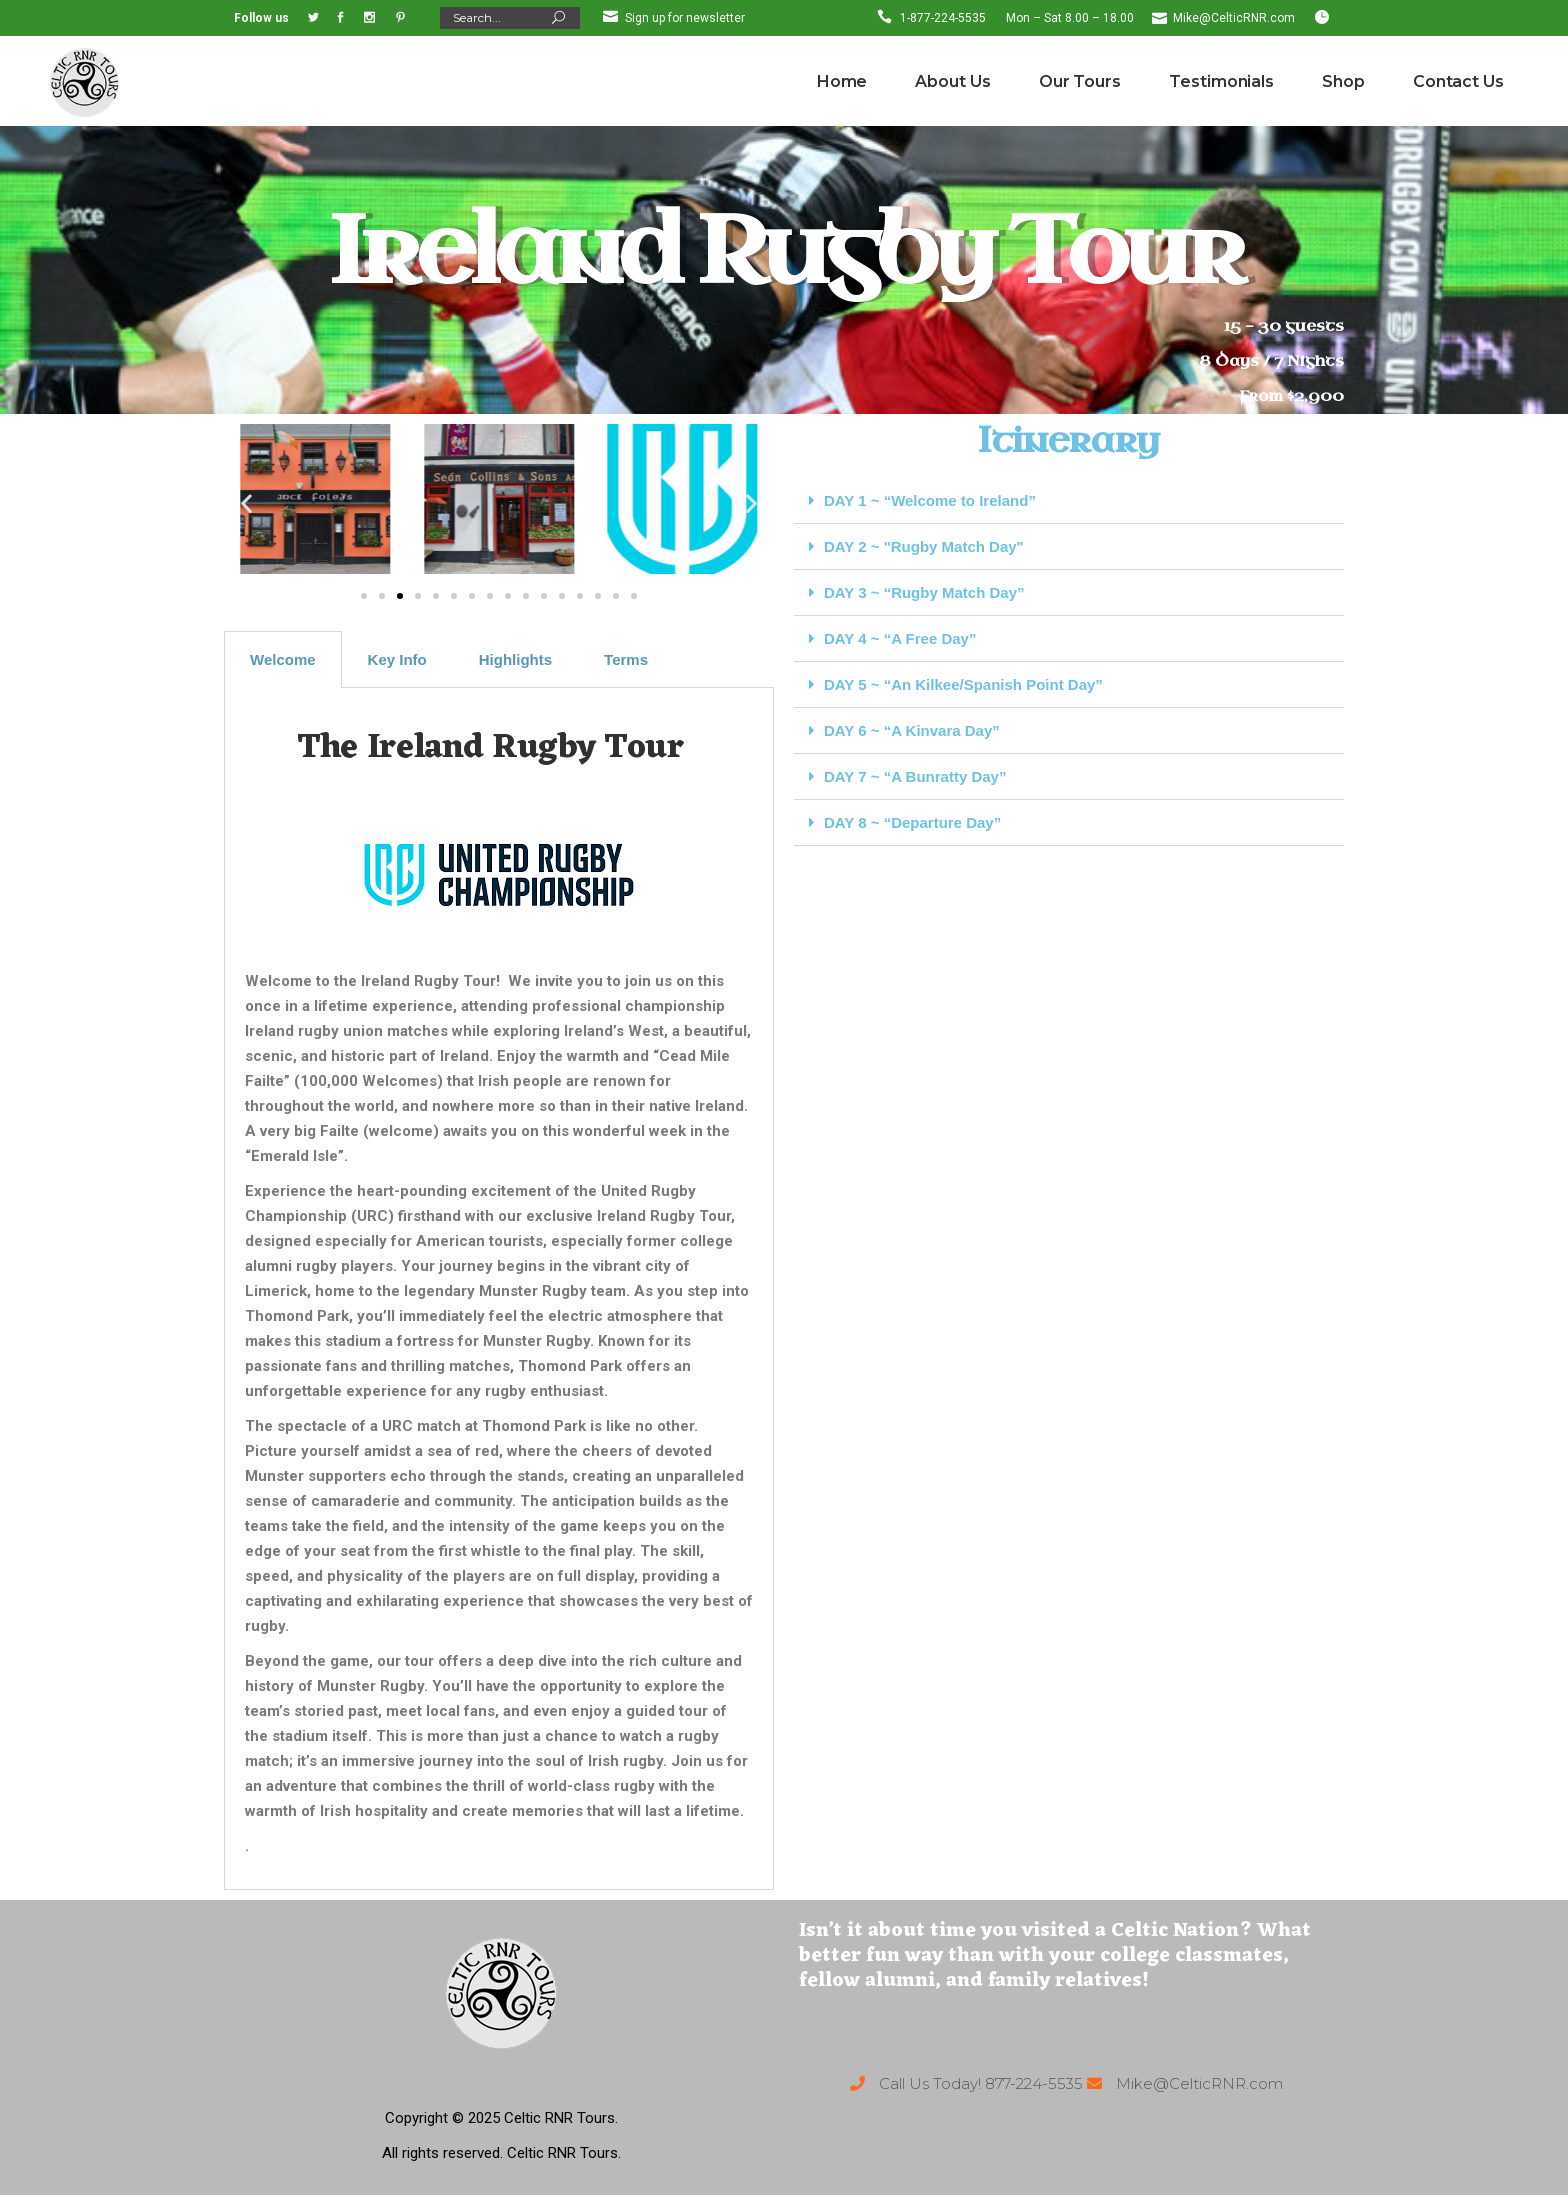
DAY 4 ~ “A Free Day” (900, 638)
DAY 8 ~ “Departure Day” (912, 822)
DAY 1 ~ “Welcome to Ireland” (930, 500)
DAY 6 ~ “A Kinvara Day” (912, 730)
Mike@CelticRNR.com (1234, 18)
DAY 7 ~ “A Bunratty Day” (915, 776)
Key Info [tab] (397, 659)
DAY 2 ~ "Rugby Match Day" (924, 546)
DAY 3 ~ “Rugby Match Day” (924, 592)
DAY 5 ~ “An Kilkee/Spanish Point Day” (963, 684)
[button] (246, 502)
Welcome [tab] (283, 659)
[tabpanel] (499, 1289)
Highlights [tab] (515, 659)
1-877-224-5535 (943, 18)
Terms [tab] (626, 659)
